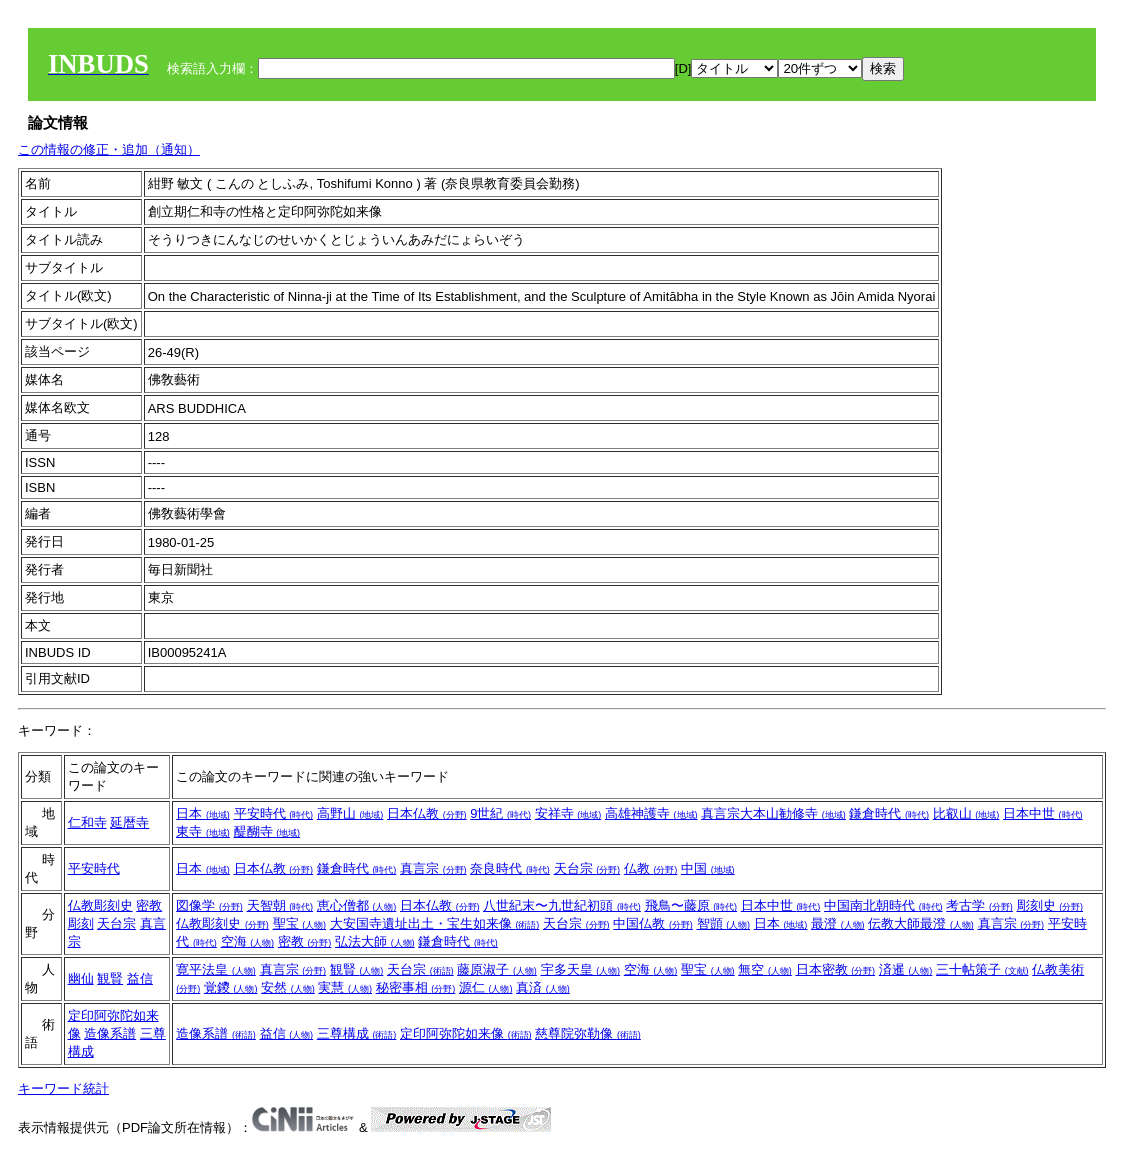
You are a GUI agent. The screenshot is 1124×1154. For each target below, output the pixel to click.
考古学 (979, 905)
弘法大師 (375, 941)
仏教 (651, 868)
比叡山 (966, 813)
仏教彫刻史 (100, 905)
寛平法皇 (216, 969)
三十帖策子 (982, 969)
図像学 (209, 905)
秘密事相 (416, 987)
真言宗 (433, 868)
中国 (708, 868)
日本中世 (1043, 813)
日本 (203, 813)
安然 (288, 987)
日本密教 (836, 969)
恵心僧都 (357, 905)
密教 (305, 941)
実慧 (345, 987)
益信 (140, 978)
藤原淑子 (497, 969)
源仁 (486, 987)
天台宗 (587, 868)
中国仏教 (653, 923)
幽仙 (81, 978)
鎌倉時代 (889, 813)
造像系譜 (110, 1033)
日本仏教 (427, 813)
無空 (765, 969)
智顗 (724, 923)
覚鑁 (231, 987)
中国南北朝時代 (883, 905)
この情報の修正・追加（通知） (109, 149)
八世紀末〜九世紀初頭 (562, 905)
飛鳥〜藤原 (691, 905)
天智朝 (280, 905)
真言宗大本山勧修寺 (773, 813)
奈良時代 (510, 868)
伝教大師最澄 (921, 923)
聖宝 (300, 923)
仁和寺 (87, 822)
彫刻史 (1050, 905)
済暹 (906, 969)
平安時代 (274, 813)
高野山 (350, 813)
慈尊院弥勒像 (588, 1033)
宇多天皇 (581, 969)
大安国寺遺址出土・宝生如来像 (435, 923)
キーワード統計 (63, 1088)
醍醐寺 (267, 831)
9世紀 (500, 813)
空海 (248, 941)
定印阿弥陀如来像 (466, 1033)
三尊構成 (357, 1033)
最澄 (838, 923)
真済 (543, 987)
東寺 (203, 831)
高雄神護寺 (651, 813)
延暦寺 (129, 822)
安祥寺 (568, 813)
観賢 (110, 978)
